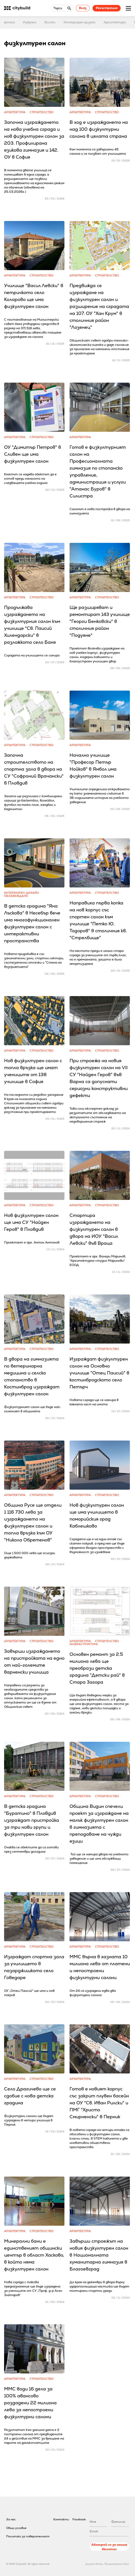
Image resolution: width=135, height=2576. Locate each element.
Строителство (41, 112)
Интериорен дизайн (79, 22)
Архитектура (115, 22)
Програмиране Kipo (116, 2564)
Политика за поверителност (28, 2536)
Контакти (61, 2519)
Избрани (29, 22)
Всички (50, 22)
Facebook (79, 2519)
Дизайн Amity (94, 2564)
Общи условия (16, 2528)
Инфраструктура (84, 1644)
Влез (82, 8)
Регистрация (106, 8)
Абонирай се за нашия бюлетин (109, 2547)
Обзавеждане (16, 895)
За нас (11, 2519)
